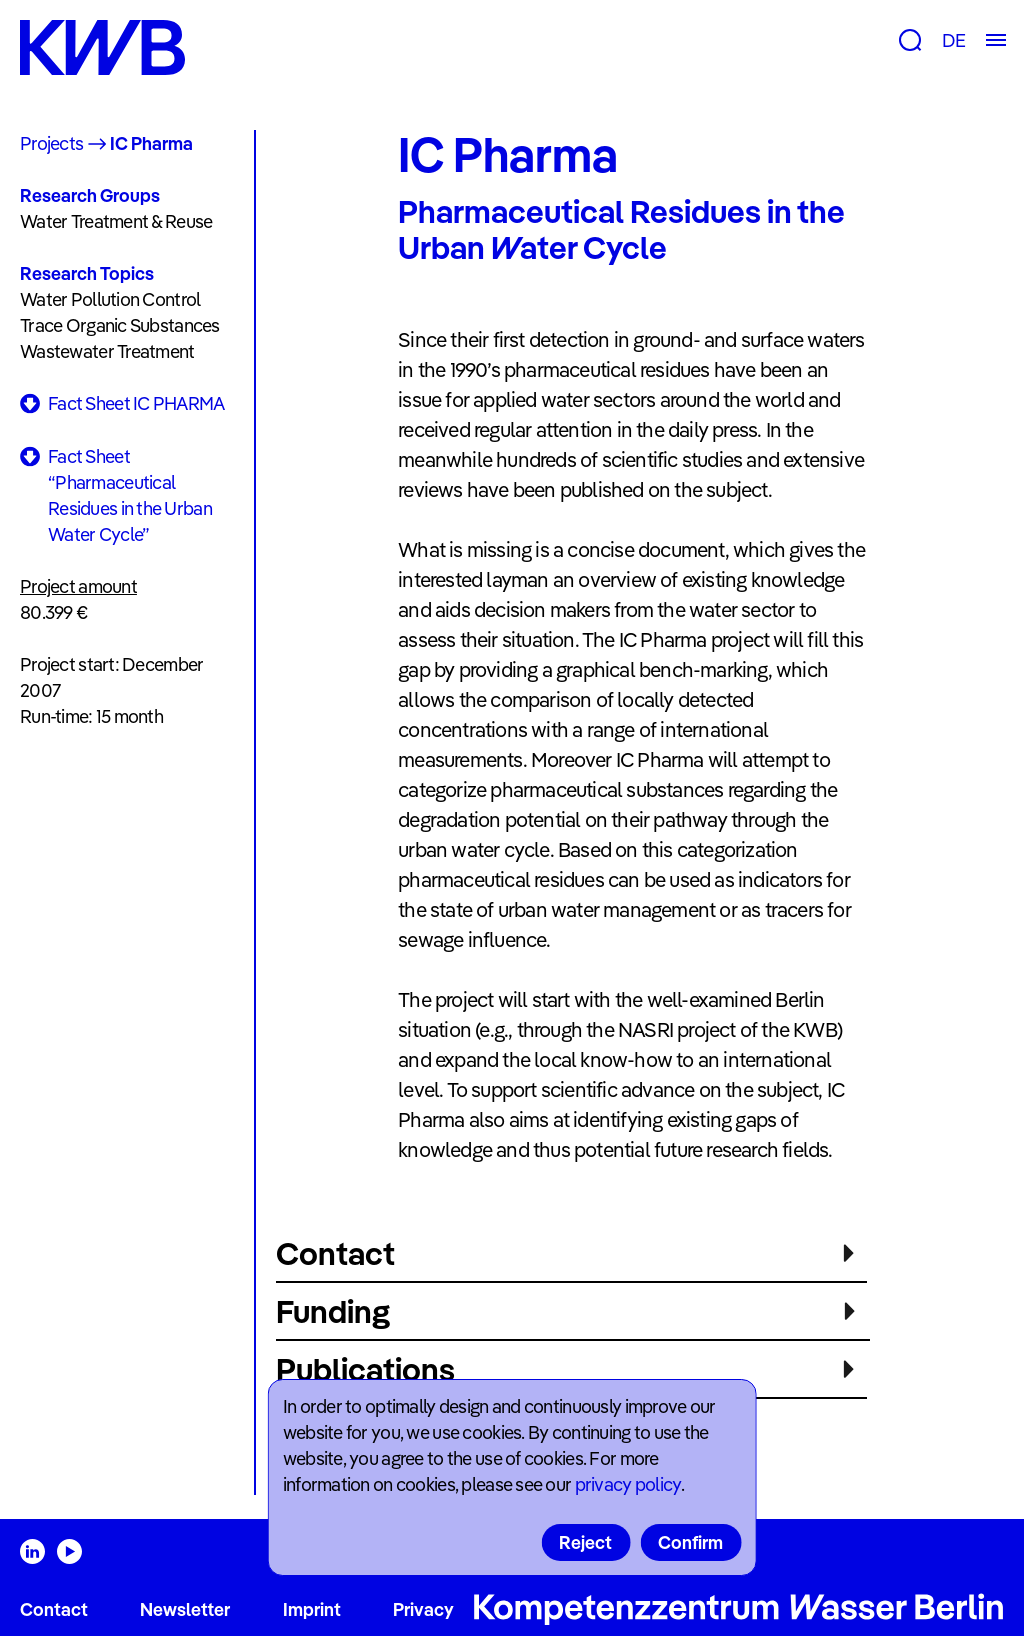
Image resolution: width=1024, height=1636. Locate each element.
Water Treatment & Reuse (116, 221)
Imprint (312, 1609)
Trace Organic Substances (120, 325)
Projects (51, 143)
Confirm (690, 1542)
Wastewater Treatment (107, 351)
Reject (585, 1542)
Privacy (423, 1609)
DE (953, 40)
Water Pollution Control (110, 299)
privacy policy (628, 1484)
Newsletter (185, 1609)
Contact (54, 1609)
